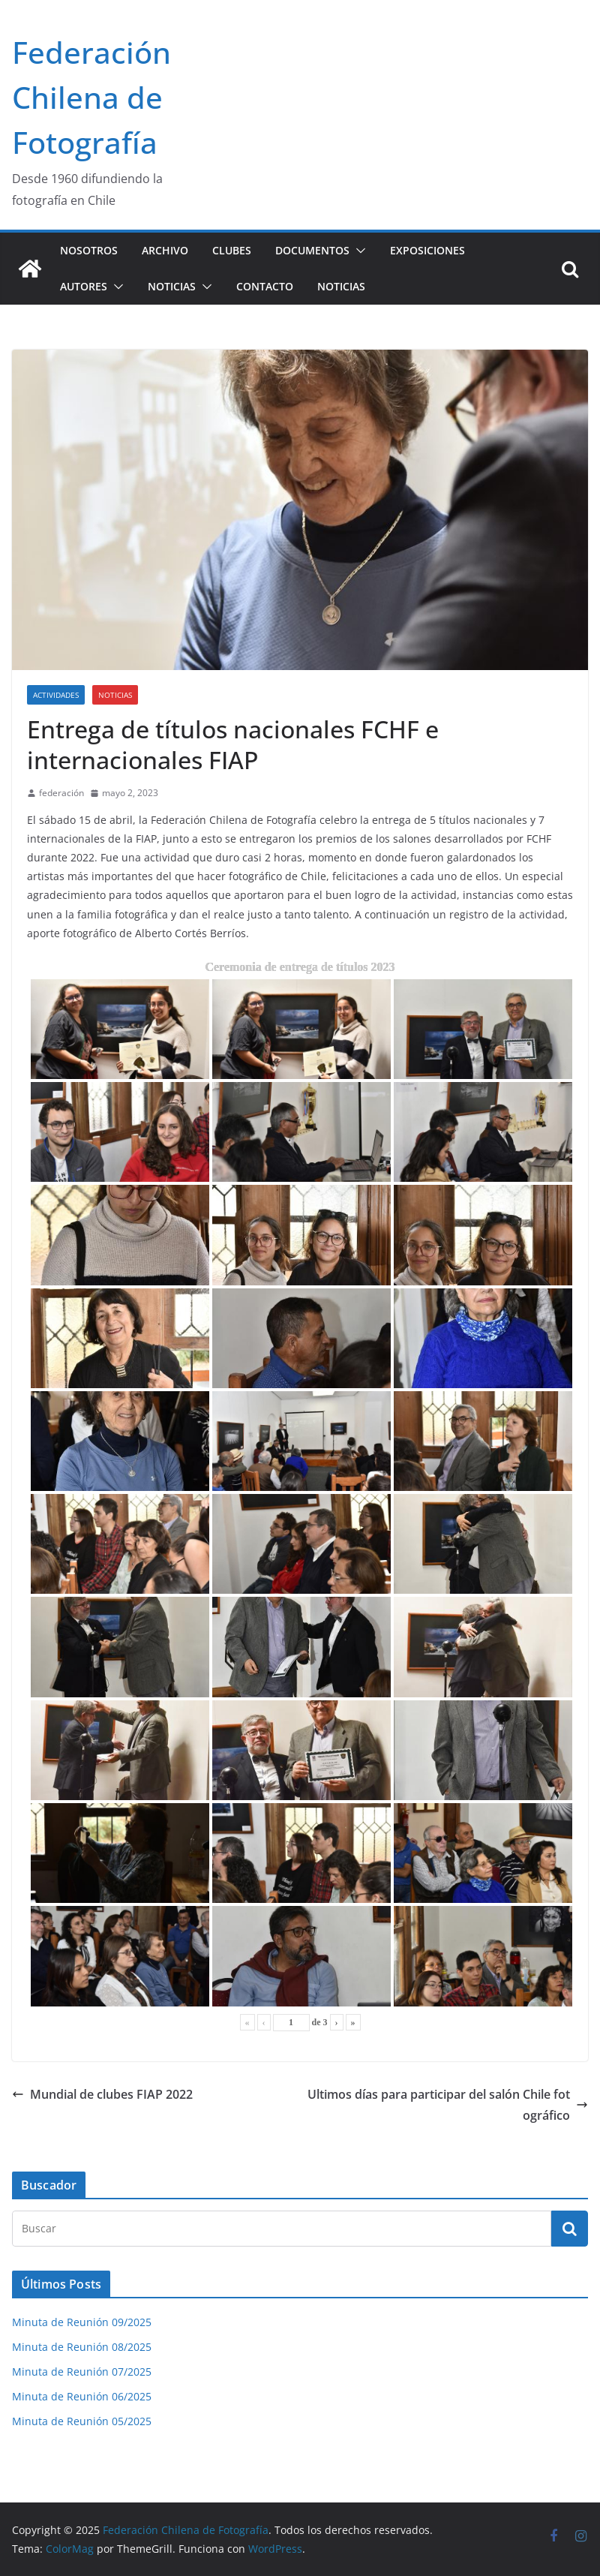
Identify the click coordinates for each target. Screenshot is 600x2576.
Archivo (165, 250)
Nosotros (89, 250)
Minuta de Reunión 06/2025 (82, 2396)
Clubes (231, 250)
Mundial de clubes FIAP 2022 (102, 2094)
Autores (83, 286)
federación (61, 792)
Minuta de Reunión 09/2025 (82, 2322)
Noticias (172, 286)
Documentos (312, 250)
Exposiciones (427, 250)
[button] (358, 250)
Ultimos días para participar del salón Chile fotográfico (448, 2105)
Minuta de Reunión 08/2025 (82, 2347)
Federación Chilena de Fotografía (91, 97)
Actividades (56, 695)
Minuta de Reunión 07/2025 (82, 2371)
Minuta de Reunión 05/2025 (82, 2421)
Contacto (264, 286)
